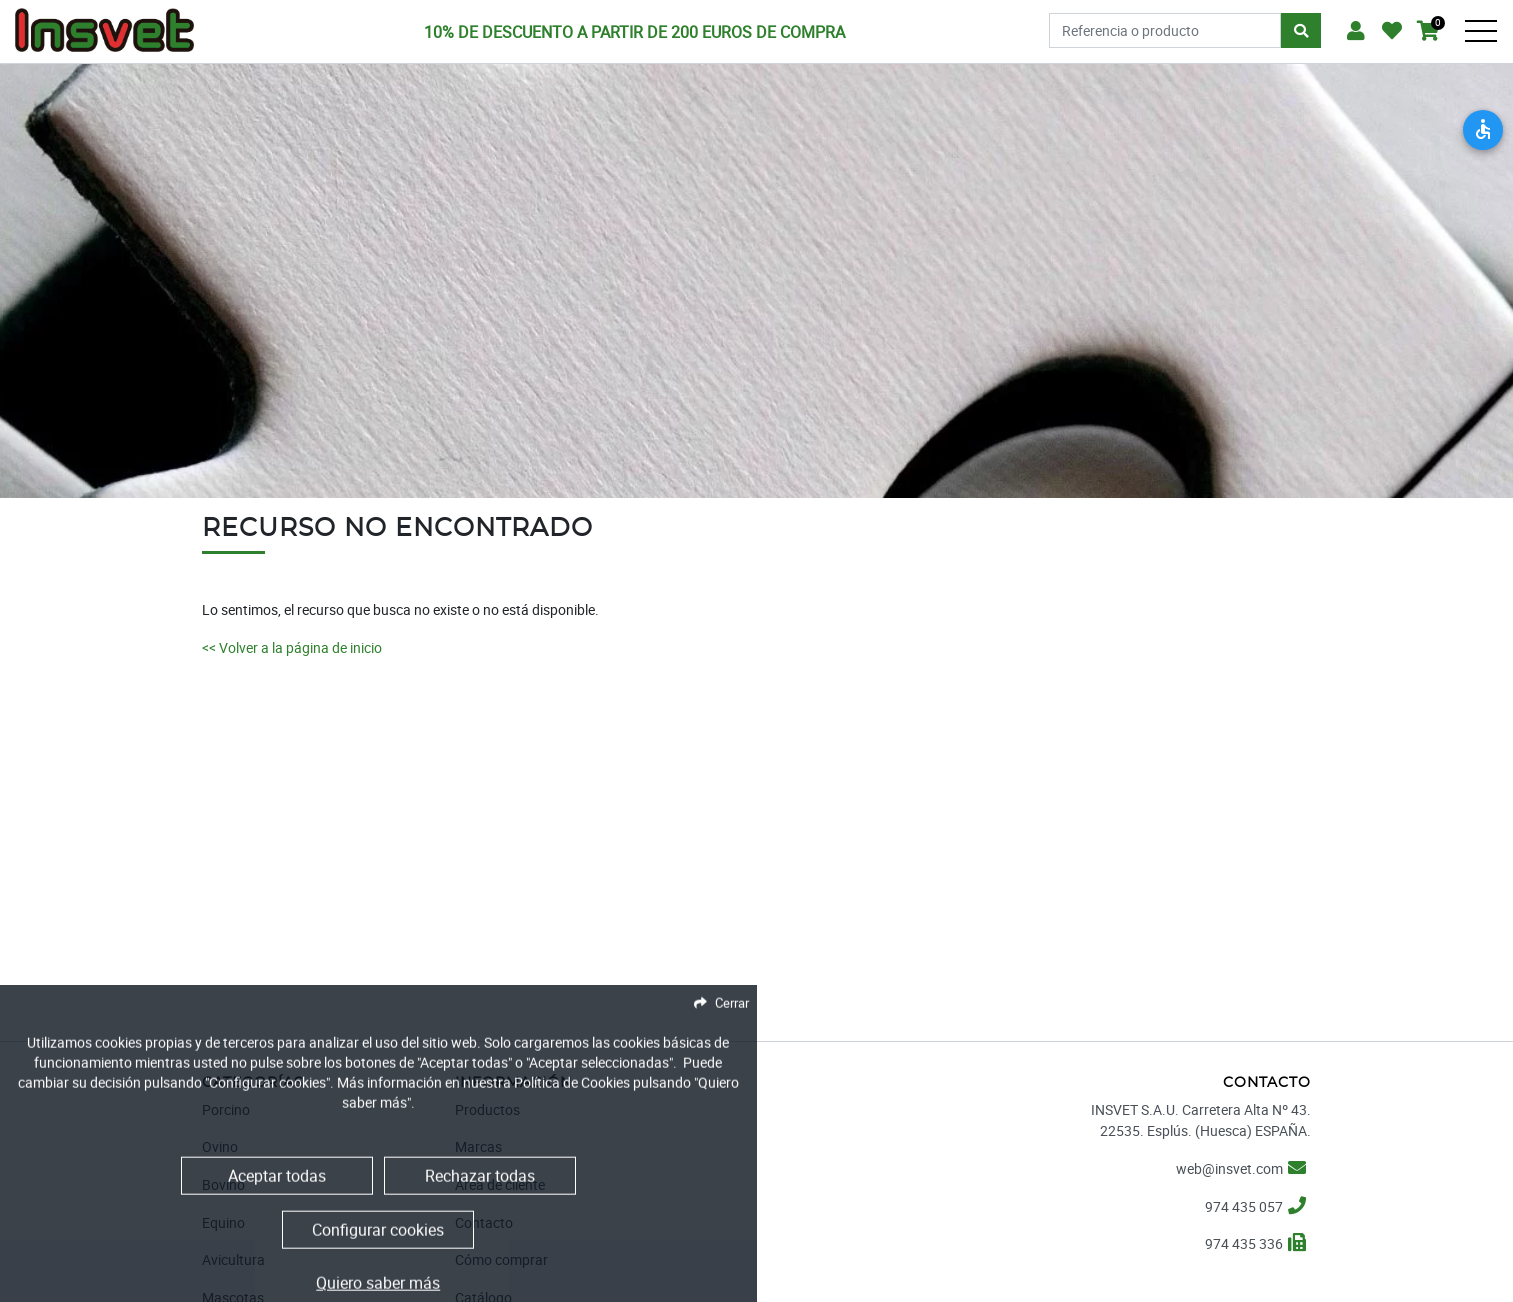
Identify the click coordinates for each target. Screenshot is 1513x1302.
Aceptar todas (277, 1249)
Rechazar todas (480, 1249)
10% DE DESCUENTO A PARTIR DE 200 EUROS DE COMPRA (634, 32)
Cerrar (732, 1076)
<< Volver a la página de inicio (292, 647)
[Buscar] (1301, 31)
